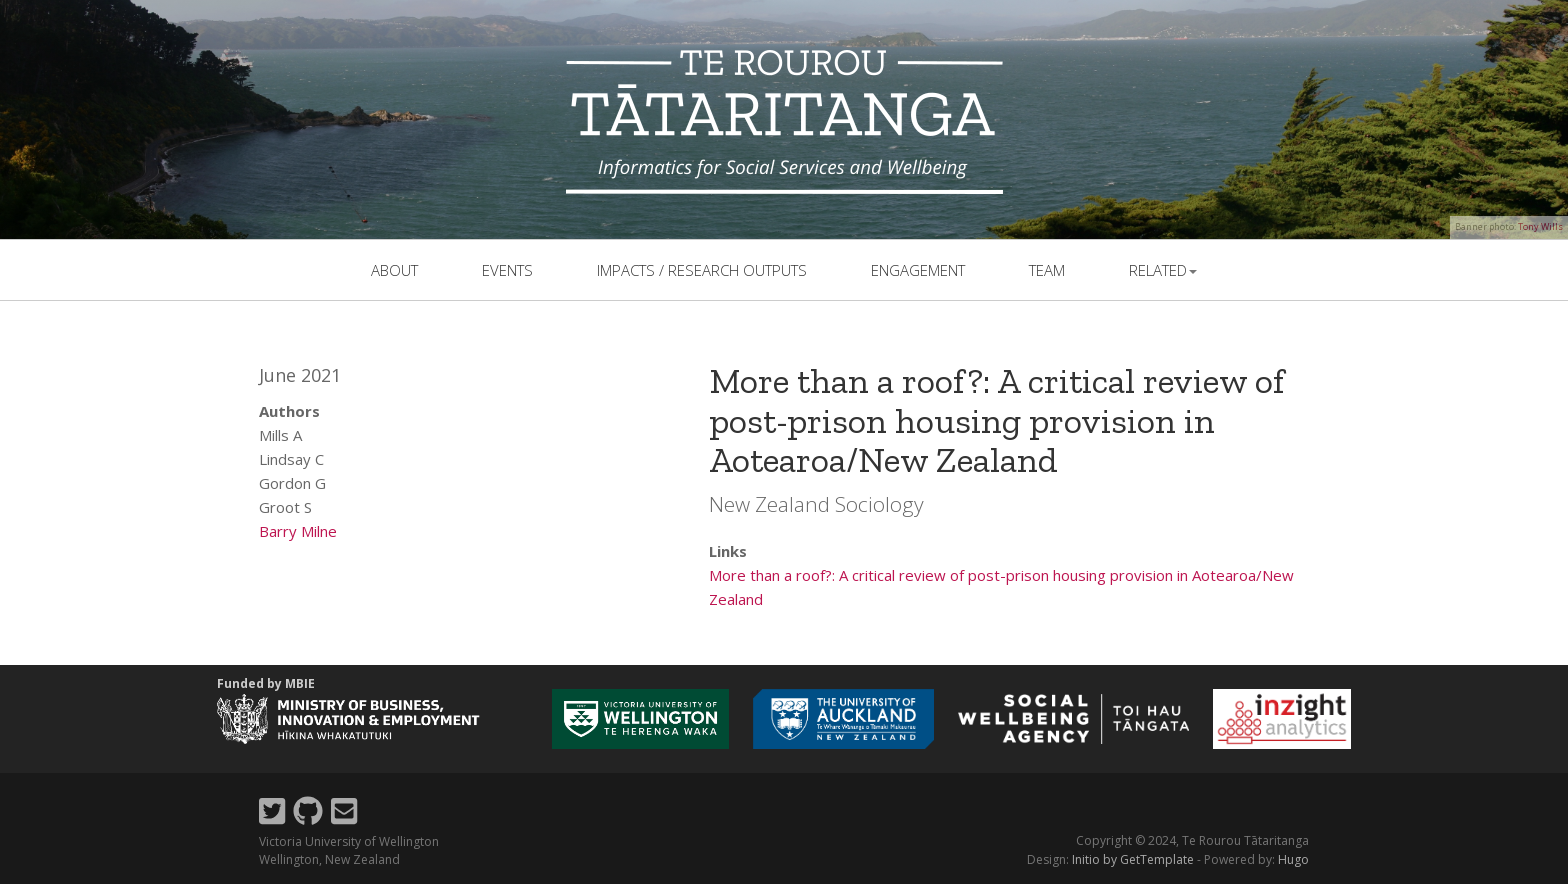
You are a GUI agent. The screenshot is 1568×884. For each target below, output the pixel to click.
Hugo (1293, 859)
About (394, 270)
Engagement (918, 270)
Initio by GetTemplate (1133, 859)
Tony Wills (1540, 226)
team (1047, 270)
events (507, 270)
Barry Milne (298, 531)
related (1163, 270)
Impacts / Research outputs (702, 270)
